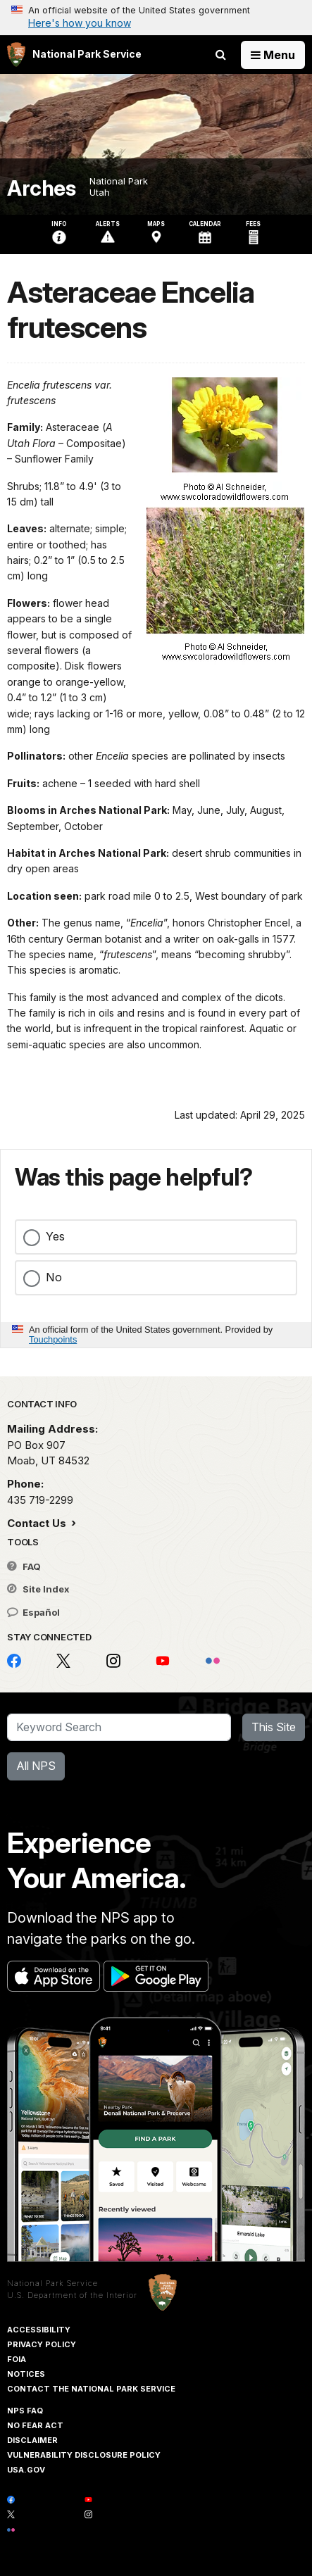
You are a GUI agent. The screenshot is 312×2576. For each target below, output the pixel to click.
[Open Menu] (273, 55)
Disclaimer (32, 2440)
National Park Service (52, 2283)
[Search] (119, 1728)
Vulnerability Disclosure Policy (84, 2455)
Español (33, 1612)
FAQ (24, 1566)
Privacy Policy (41, 2344)
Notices (26, 2374)
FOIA (16, 2359)
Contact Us (38, 1523)
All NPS (36, 1766)
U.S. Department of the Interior (72, 2295)
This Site (273, 1727)
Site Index (38, 1589)
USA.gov (26, 2470)
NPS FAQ (25, 2410)
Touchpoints (53, 1339)
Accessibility (38, 2330)
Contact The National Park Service (91, 2389)
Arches (41, 188)
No (54, 1277)
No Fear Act (35, 2425)
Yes (55, 1236)
